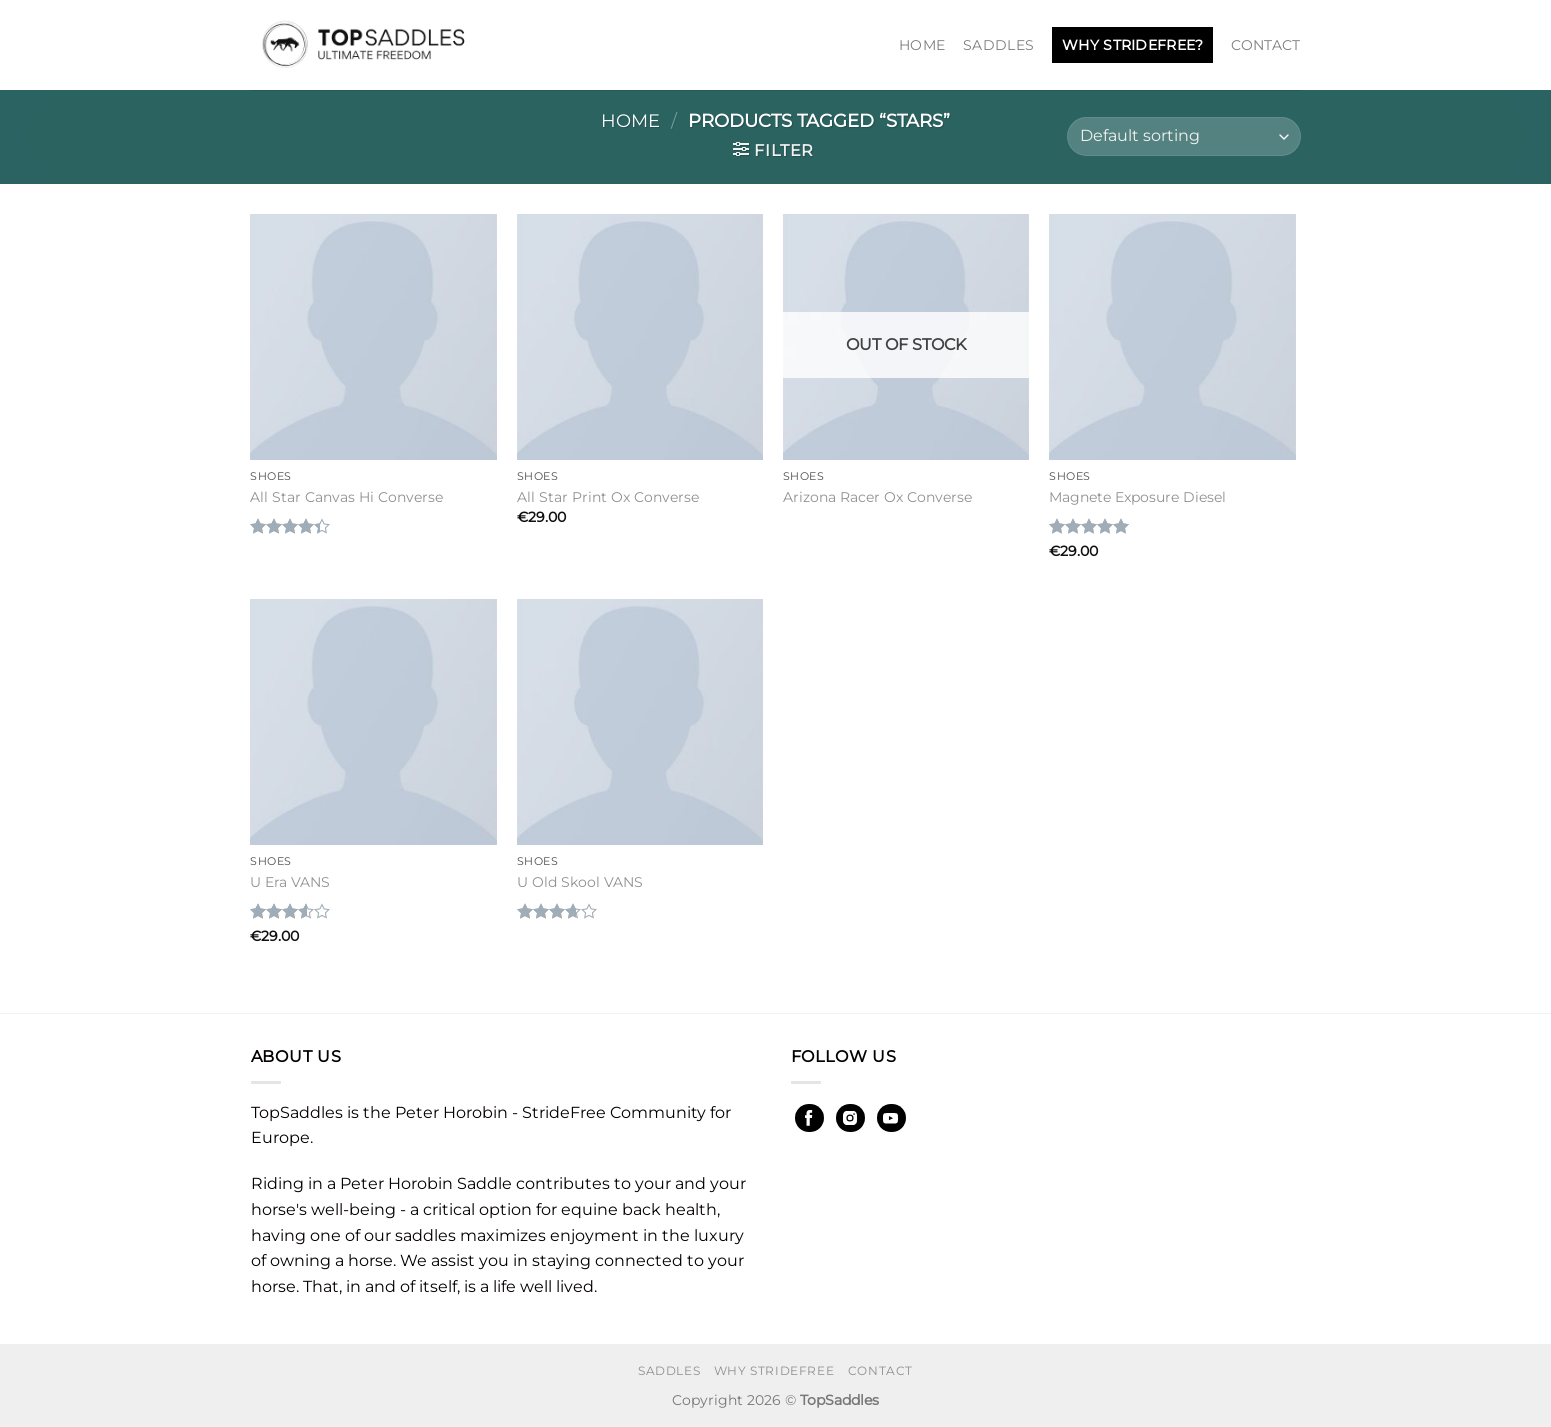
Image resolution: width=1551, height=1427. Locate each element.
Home (922, 45)
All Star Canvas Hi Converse (346, 497)
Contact (1265, 45)
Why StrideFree (774, 1370)
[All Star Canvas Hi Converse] (373, 337)
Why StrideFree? (1132, 45)
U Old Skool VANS (580, 882)
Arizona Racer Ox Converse (877, 497)
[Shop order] (1183, 136)
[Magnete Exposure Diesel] (1172, 337)
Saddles (998, 45)
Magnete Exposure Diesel (1137, 497)
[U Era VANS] (373, 722)
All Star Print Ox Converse (608, 497)
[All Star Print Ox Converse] (640, 337)
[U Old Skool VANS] (640, 722)
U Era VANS (290, 882)
